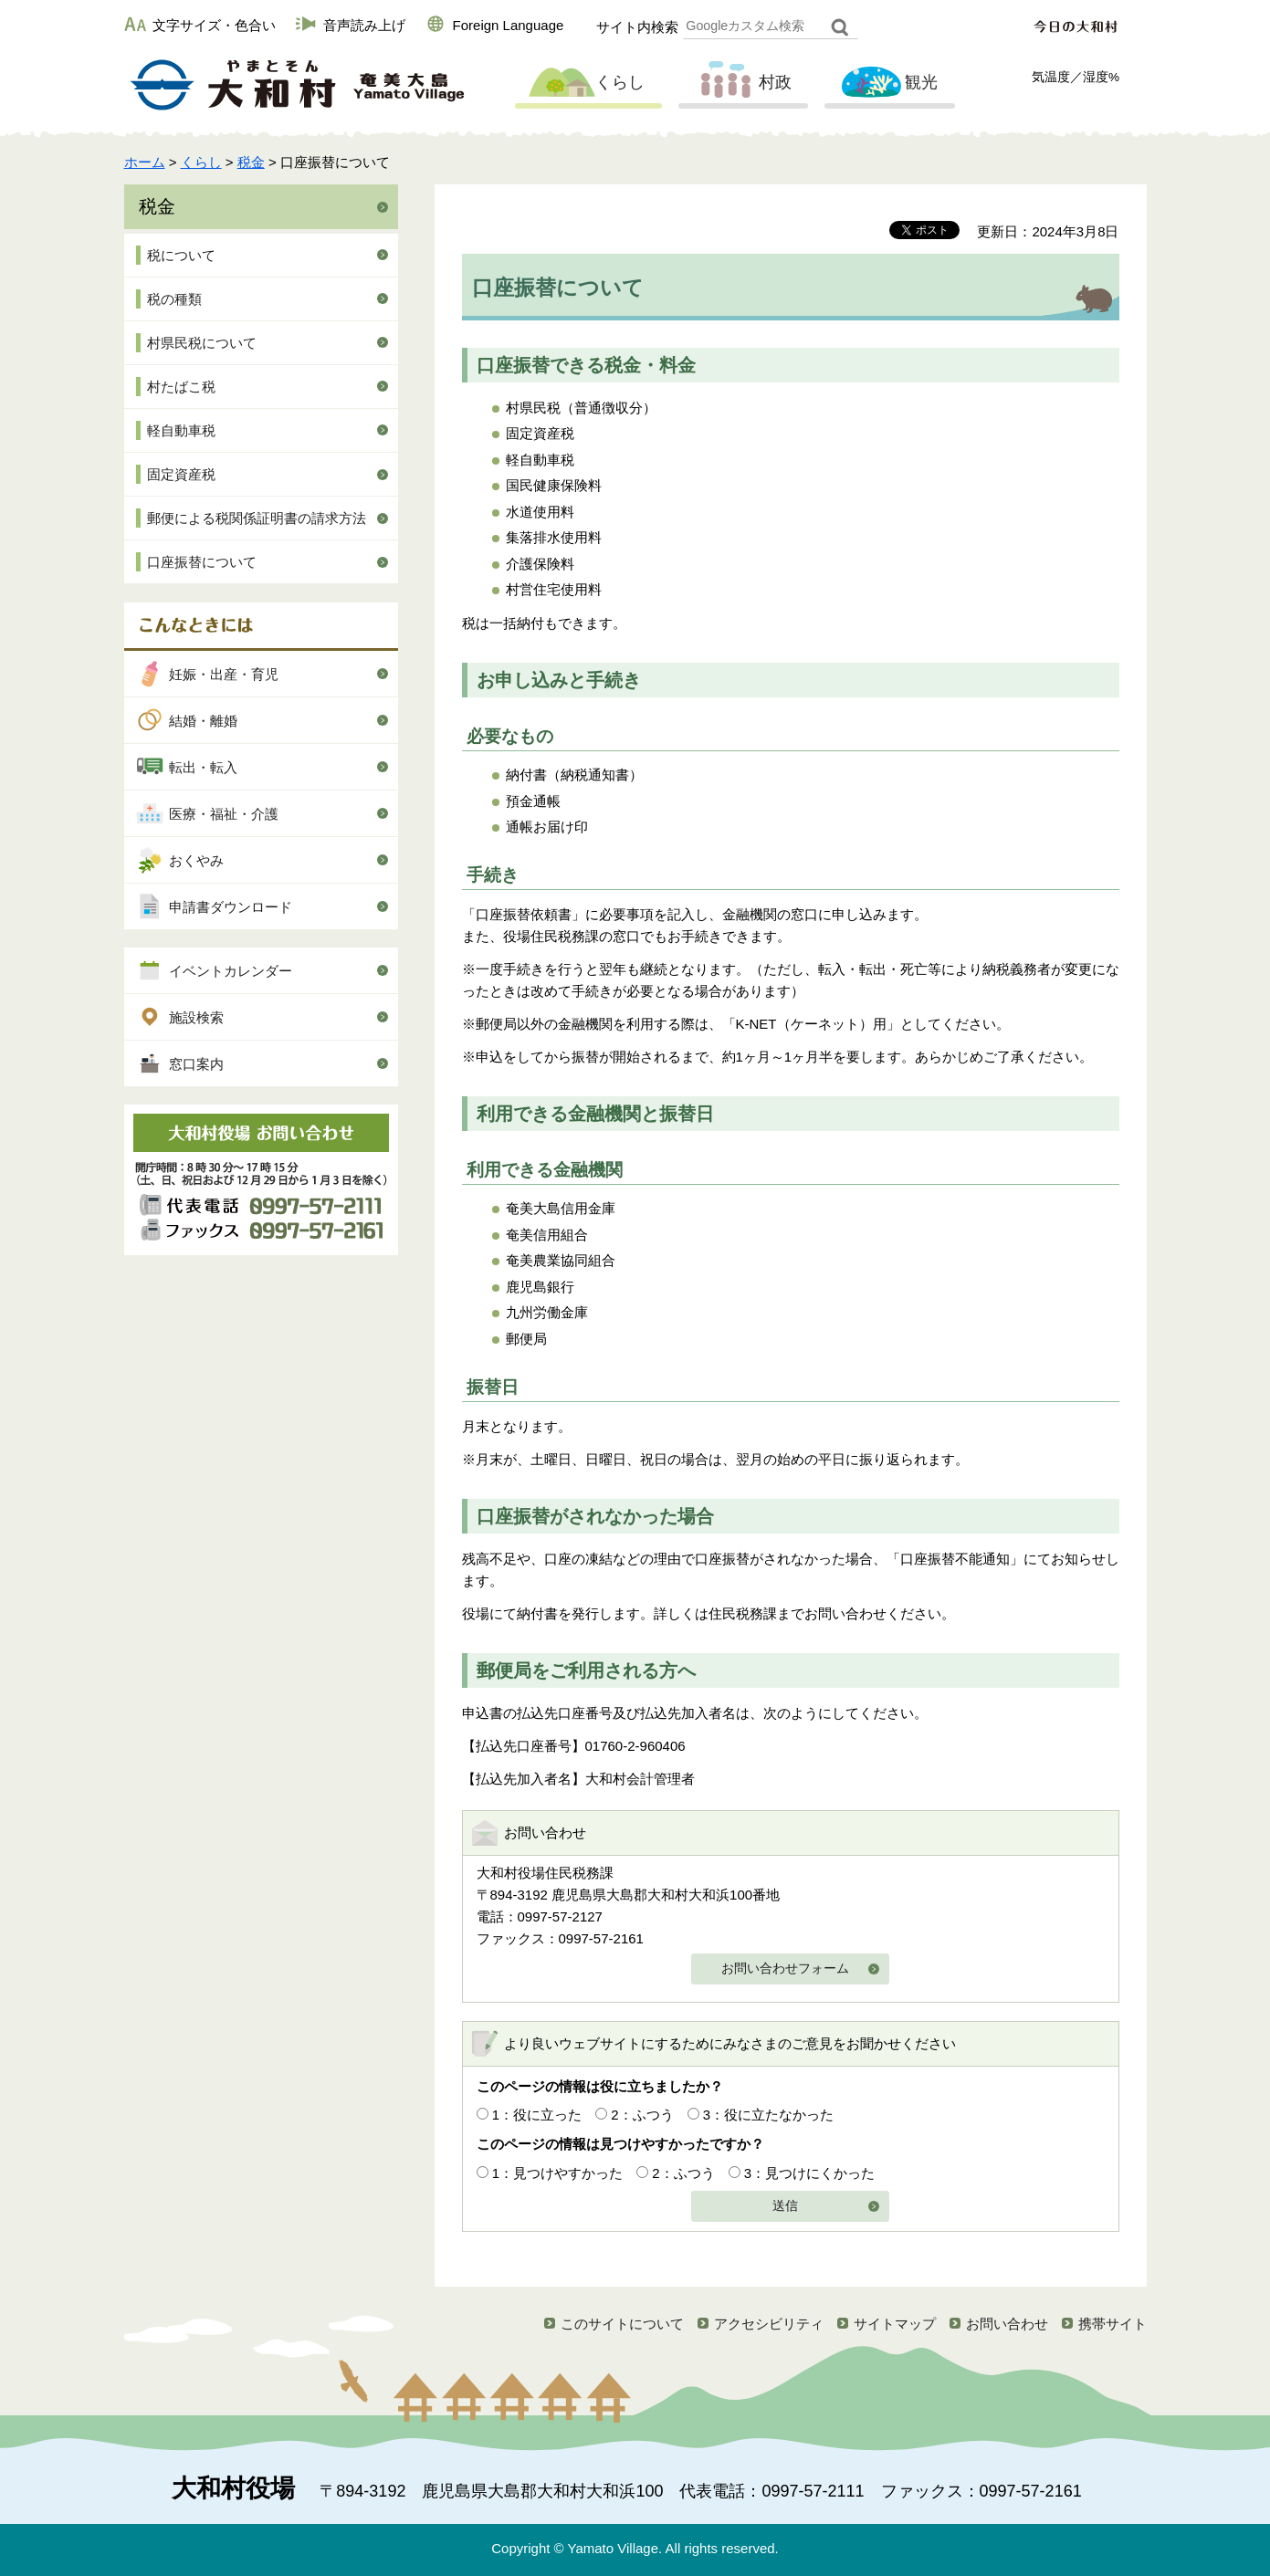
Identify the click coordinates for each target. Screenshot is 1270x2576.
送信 (785, 2206)
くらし (586, 83)
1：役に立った (537, 2114)
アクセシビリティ (769, 2323)
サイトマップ (895, 2323)
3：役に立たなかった (768, 2114)
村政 (741, 83)
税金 (251, 162)
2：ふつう (642, 2114)
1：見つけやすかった (557, 2173)
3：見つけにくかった (809, 2173)
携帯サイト (1112, 2323)
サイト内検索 (637, 27)
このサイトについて (622, 2323)
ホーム (144, 162)
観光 (887, 83)
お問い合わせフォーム (785, 1968)
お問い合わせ (1007, 2323)
